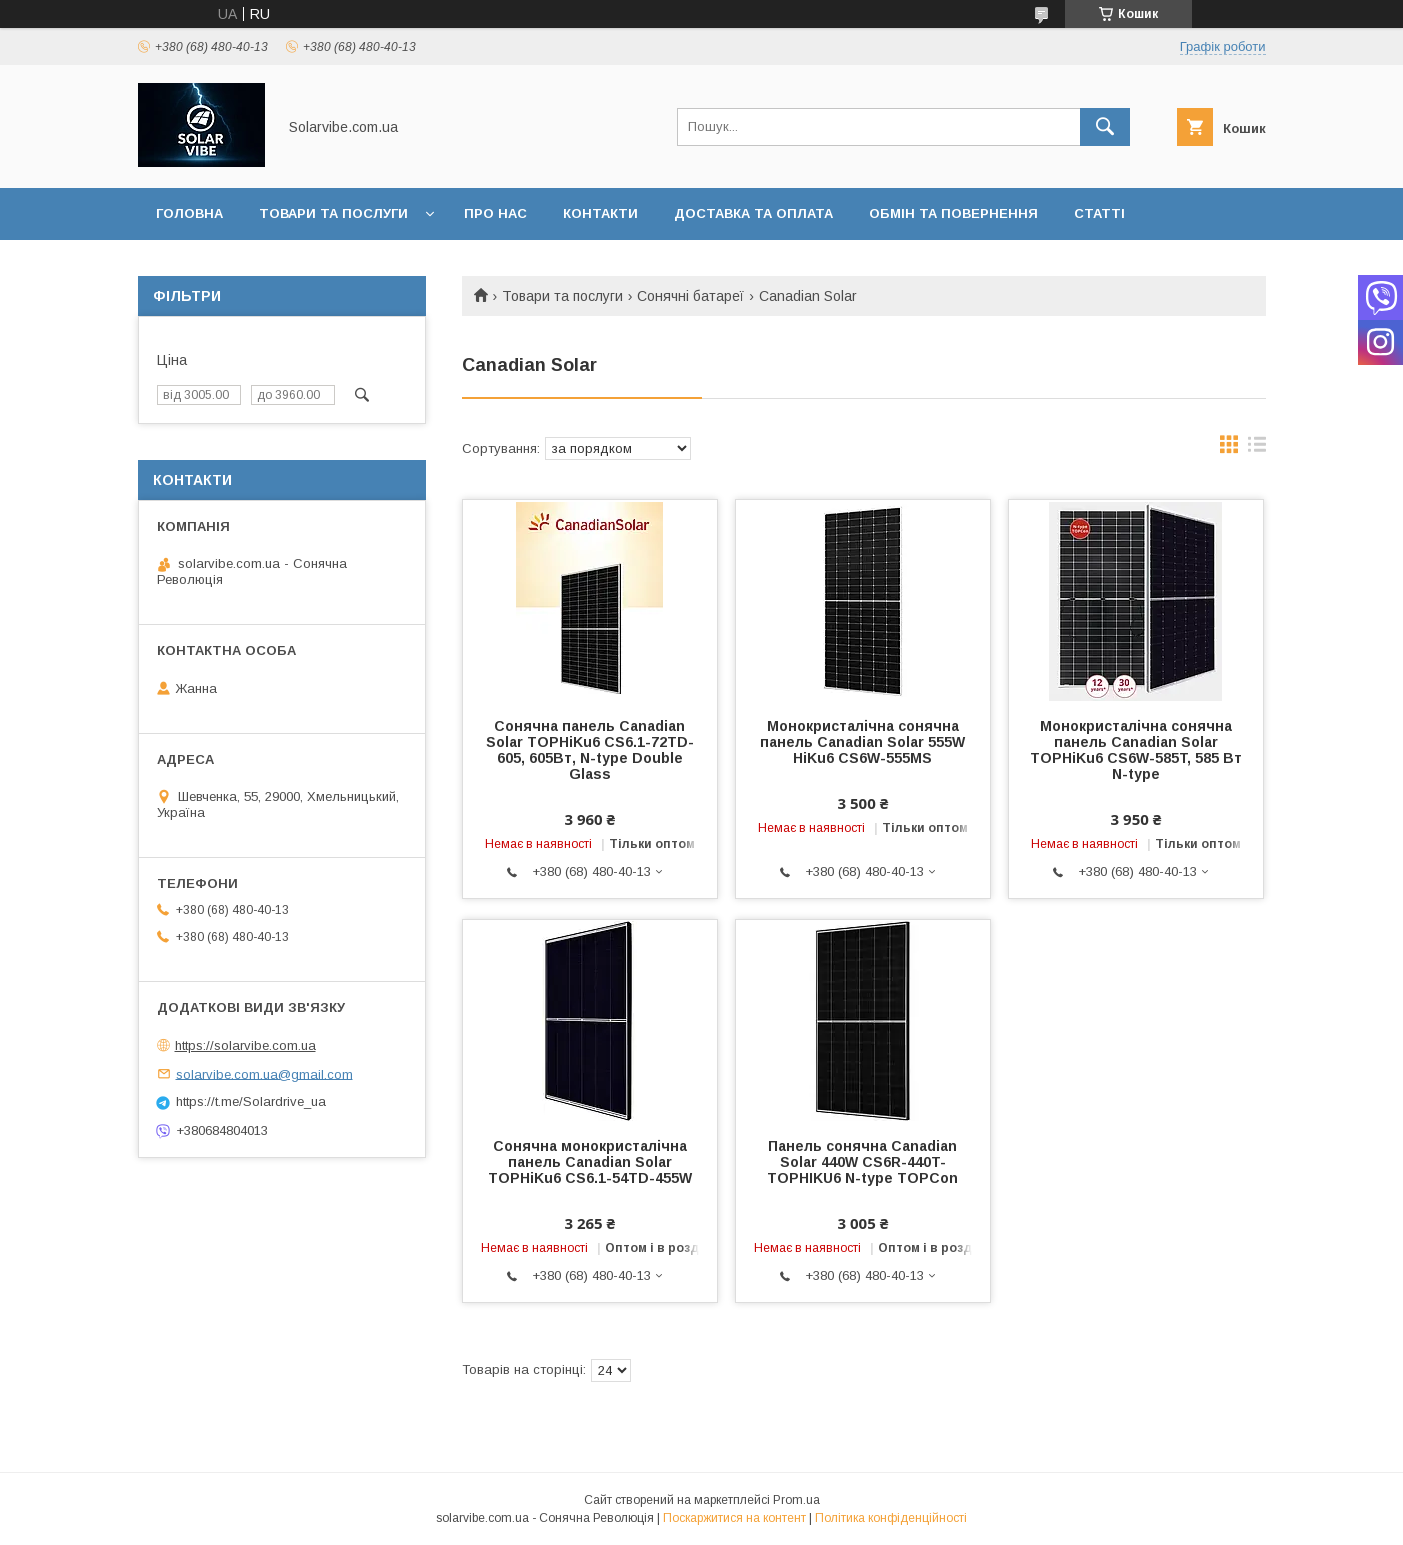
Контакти (600, 213)
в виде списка (1257, 449)
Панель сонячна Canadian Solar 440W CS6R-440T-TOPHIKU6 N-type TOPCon (862, 1162)
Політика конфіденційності (891, 1518)
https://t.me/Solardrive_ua (251, 1101)
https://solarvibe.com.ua (245, 1045)
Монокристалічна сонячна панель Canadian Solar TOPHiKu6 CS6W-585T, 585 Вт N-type (1136, 750)
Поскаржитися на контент (734, 1518)
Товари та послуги (333, 213)
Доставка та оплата (753, 213)
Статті (1099, 213)
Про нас (495, 213)
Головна (189, 213)
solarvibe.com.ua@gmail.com (264, 1073)
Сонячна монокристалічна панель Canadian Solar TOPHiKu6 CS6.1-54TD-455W (590, 1162)
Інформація (201, 265)
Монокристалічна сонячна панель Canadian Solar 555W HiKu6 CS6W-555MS (862, 742)
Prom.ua (796, 1500)
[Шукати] (1105, 127)
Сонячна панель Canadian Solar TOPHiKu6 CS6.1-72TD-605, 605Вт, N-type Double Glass (590, 750)
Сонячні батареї (690, 296)
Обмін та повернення (953, 213)
